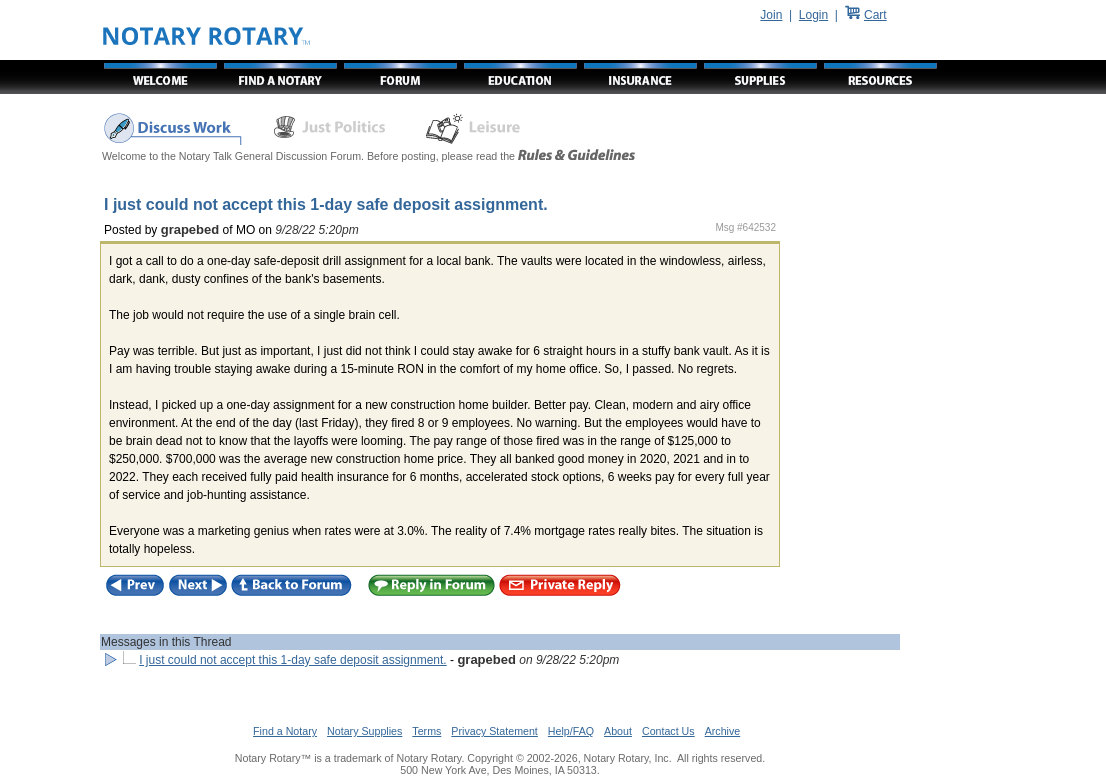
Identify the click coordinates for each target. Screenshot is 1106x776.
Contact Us (668, 731)
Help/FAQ (571, 731)
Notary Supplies (364, 731)
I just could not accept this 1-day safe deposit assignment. (293, 660)
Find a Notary (285, 731)
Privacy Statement (494, 731)
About (618, 731)
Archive (723, 731)
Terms (426, 731)
